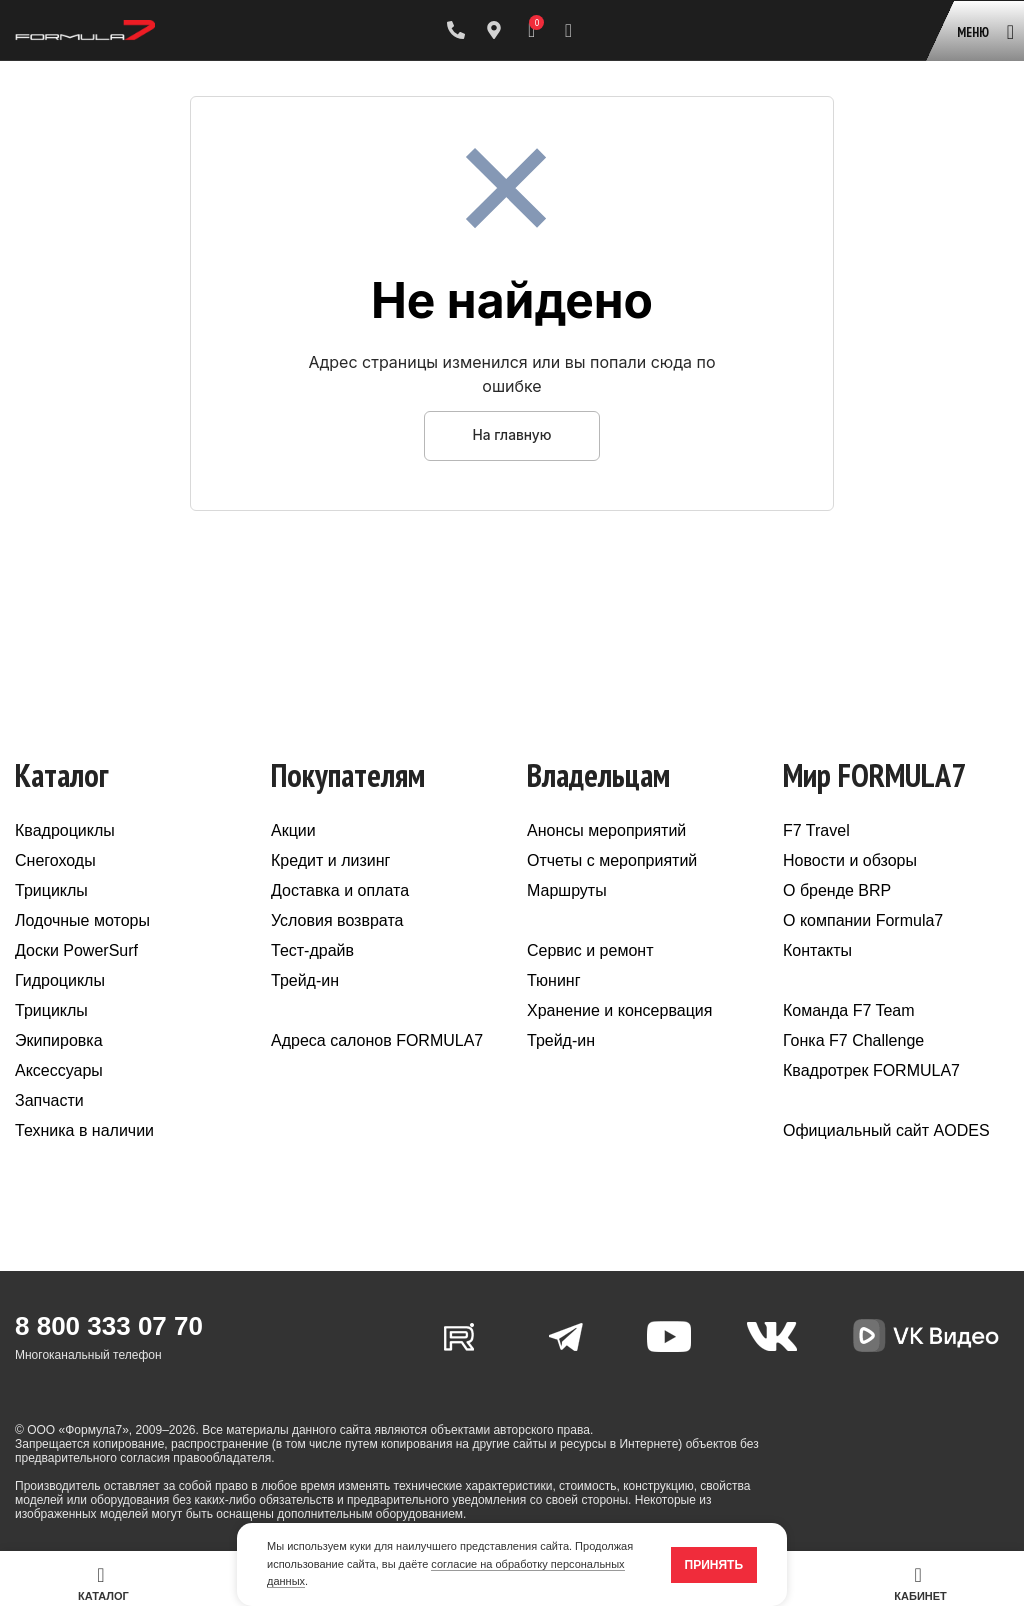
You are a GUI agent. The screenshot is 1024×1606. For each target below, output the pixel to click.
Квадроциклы (65, 830)
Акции (293, 830)
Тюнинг (554, 980)
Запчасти (49, 1100)
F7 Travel (816, 830)
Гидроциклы (60, 980)
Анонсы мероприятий (606, 830)
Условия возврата (337, 920)
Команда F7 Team (849, 1010)
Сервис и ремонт (590, 950)
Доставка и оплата (340, 890)
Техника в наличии (84, 1130)
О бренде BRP (837, 890)
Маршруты (567, 890)
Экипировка (59, 1040)
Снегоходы (55, 860)
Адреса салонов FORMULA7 (377, 1040)
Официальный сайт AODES (886, 1130)
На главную (512, 435)
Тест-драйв (312, 950)
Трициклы (51, 890)
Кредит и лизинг (330, 860)
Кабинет (920, 1583)
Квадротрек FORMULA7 (871, 1070)
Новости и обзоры (850, 860)
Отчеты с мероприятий (612, 860)
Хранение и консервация (619, 1010)
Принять (714, 1565)
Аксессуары (59, 1070)
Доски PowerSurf (76, 950)
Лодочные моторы (82, 920)
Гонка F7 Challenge (853, 1040)
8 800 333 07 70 (109, 1326)
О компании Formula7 (863, 920)
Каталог (103, 1583)
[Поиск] (568, 30)
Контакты (817, 950)
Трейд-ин (305, 980)
